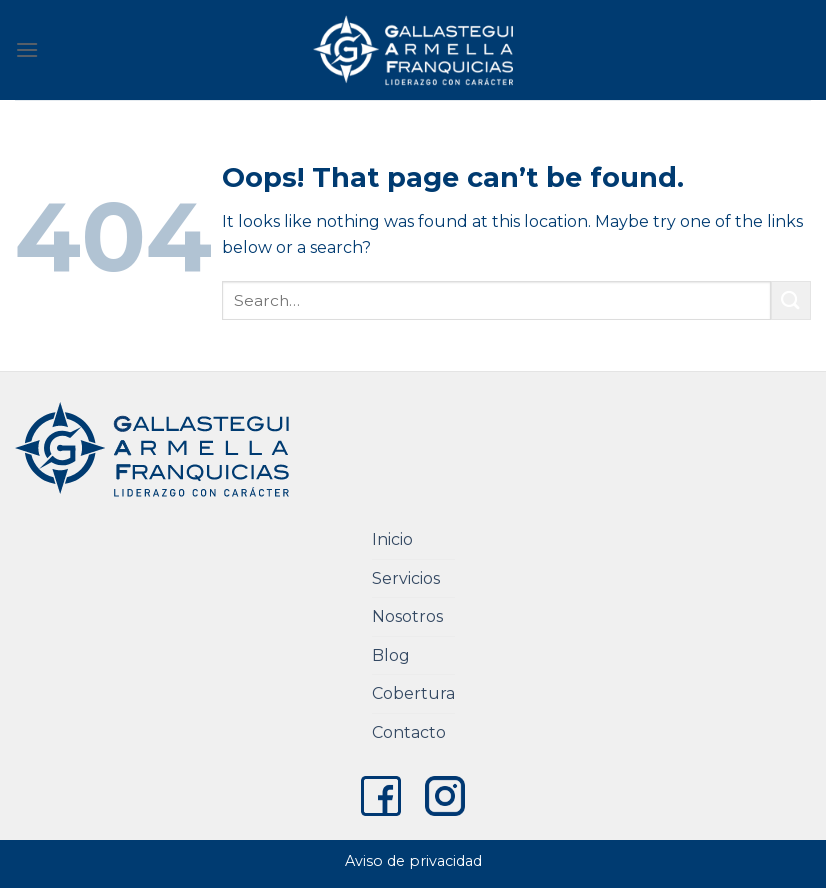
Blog (391, 655)
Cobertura (413, 693)
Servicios (406, 578)
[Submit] (791, 300)
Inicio (392, 539)
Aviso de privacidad (413, 861)
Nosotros (407, 616)
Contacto (409, 732)
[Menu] (27, 49)
